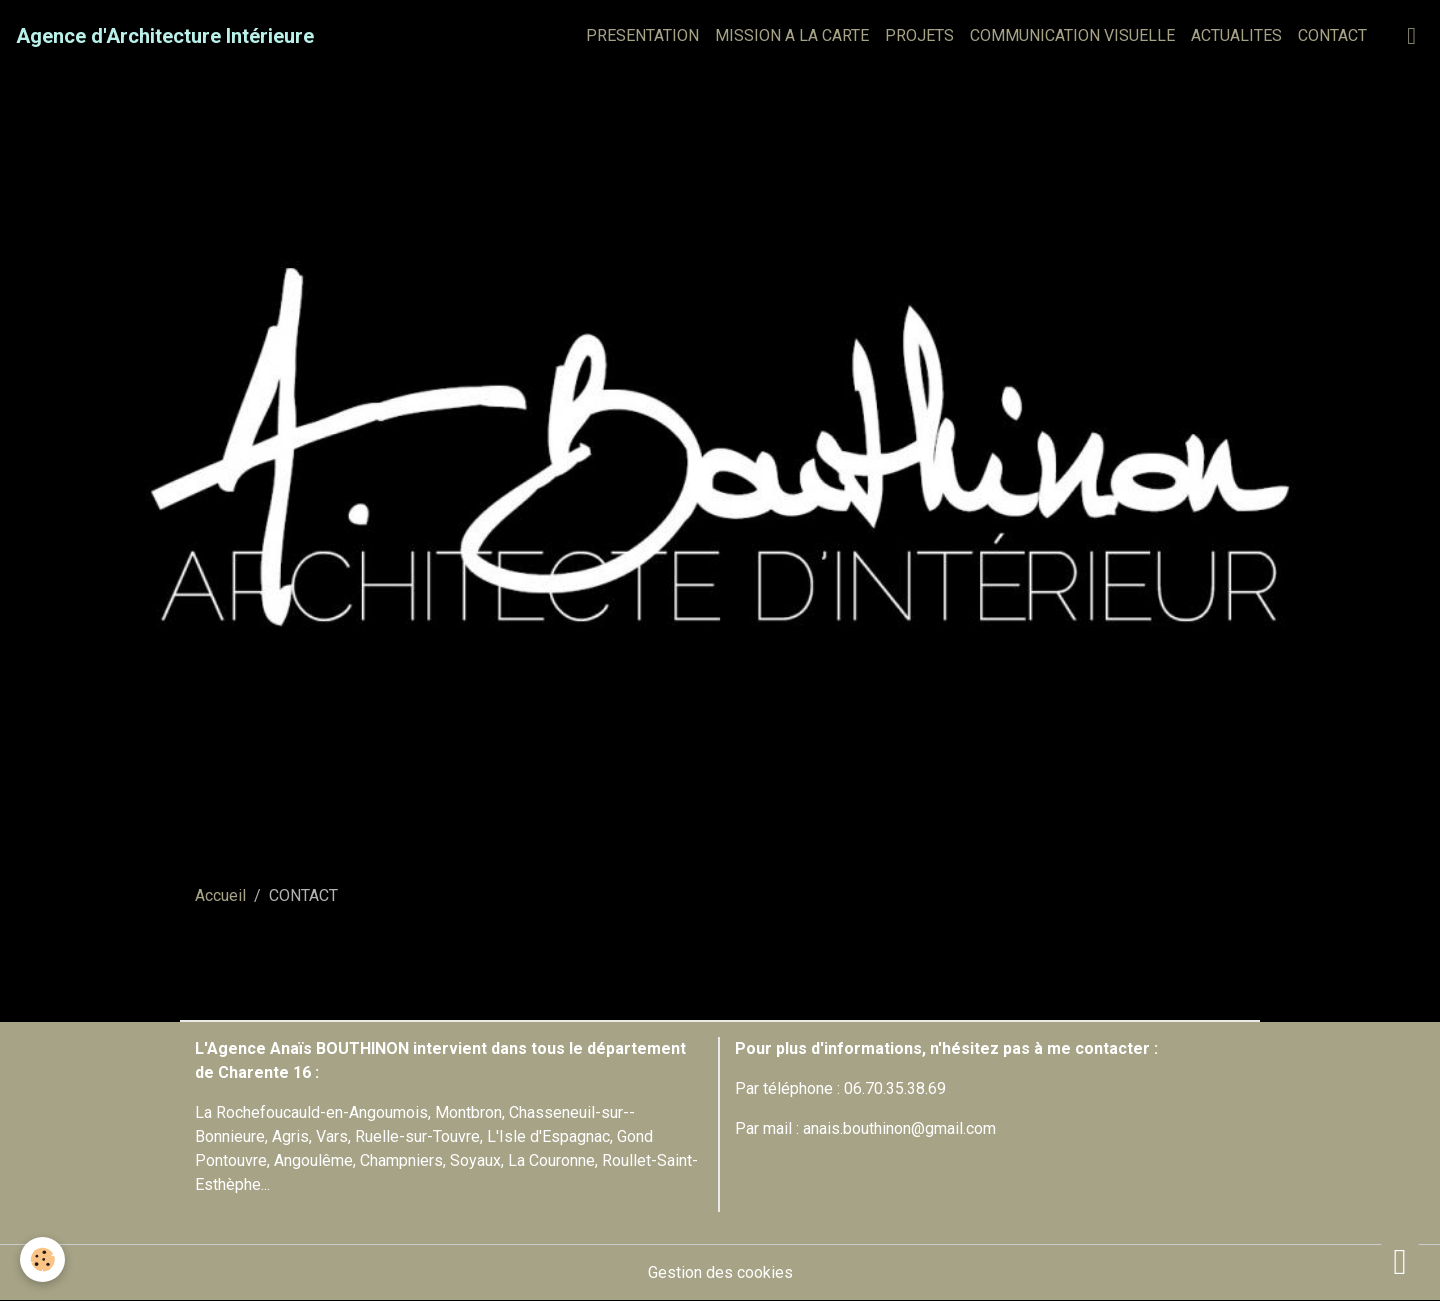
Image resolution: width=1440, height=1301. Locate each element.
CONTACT (1332, 35)
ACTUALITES (1236, 35)
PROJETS (919, 35)
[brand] (165, 36)
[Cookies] (42, 1259)
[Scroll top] (1400, 1261)
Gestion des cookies (720, 1272)
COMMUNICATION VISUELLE (1072, 35)
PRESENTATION (642, 35)
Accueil (220, 895)
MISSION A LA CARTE (792, 35)
